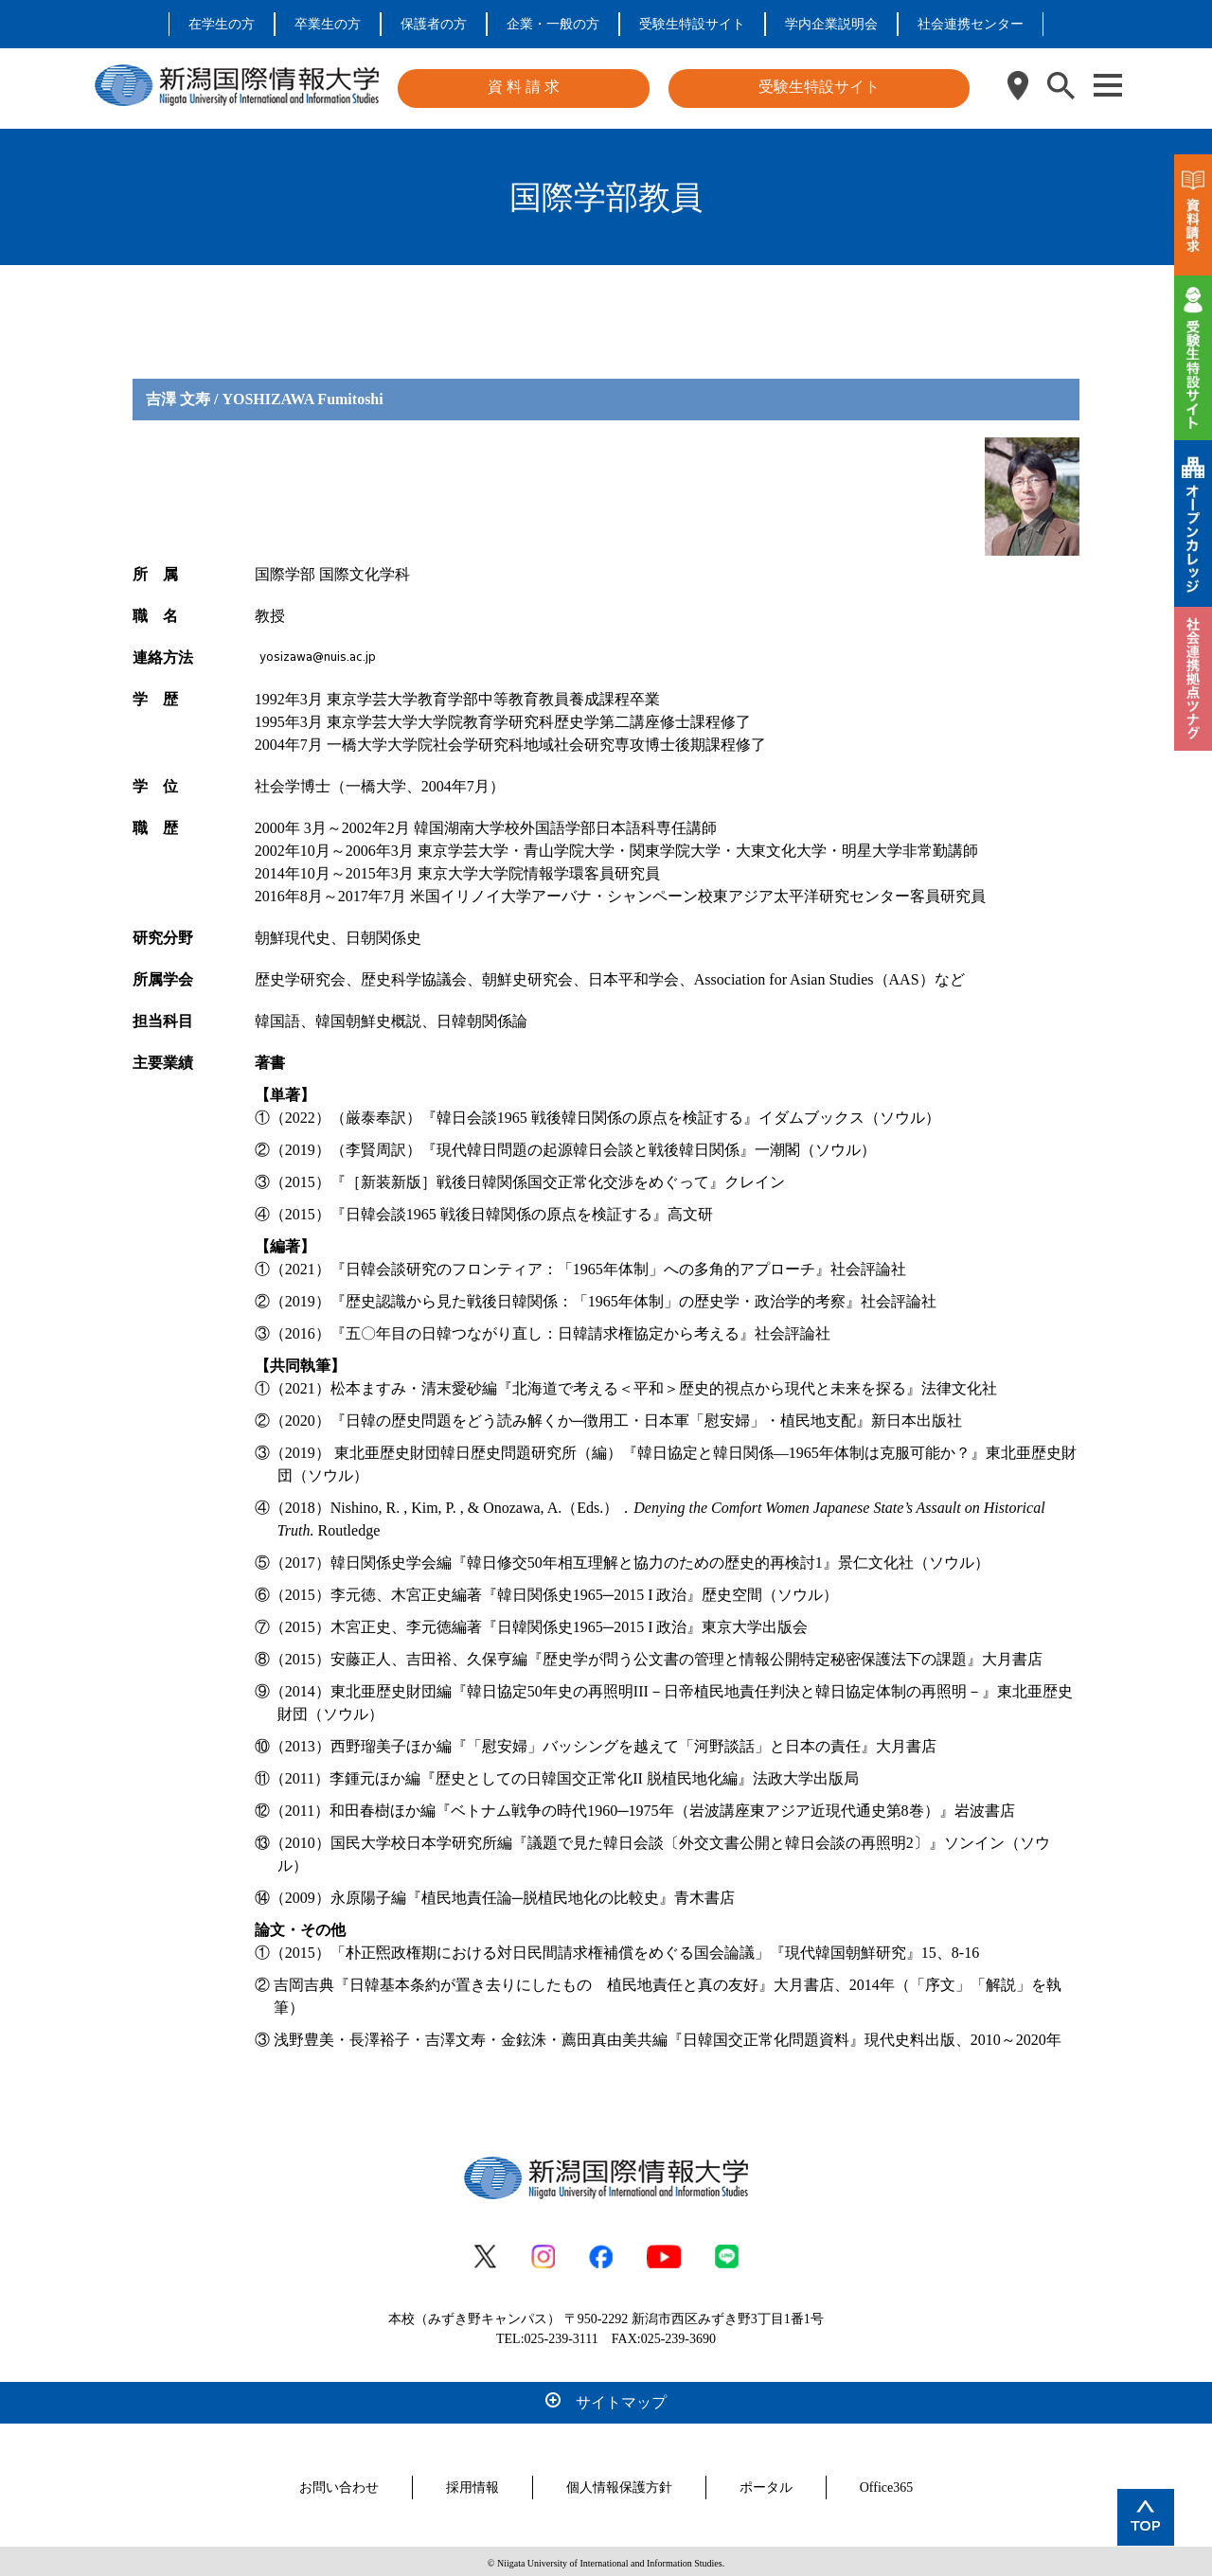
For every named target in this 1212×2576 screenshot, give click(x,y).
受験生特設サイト (692, 24)
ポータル (766, 2484)
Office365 (887, 2484)
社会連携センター (971, 24)
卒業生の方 (327, 24)
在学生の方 (221, 24)
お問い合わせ (339, 2484)
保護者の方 (434, 24)
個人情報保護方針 (619, 2484)
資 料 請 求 (524, 87)
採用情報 (472, 2484)
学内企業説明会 (831, 24)
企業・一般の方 (553, 24)
